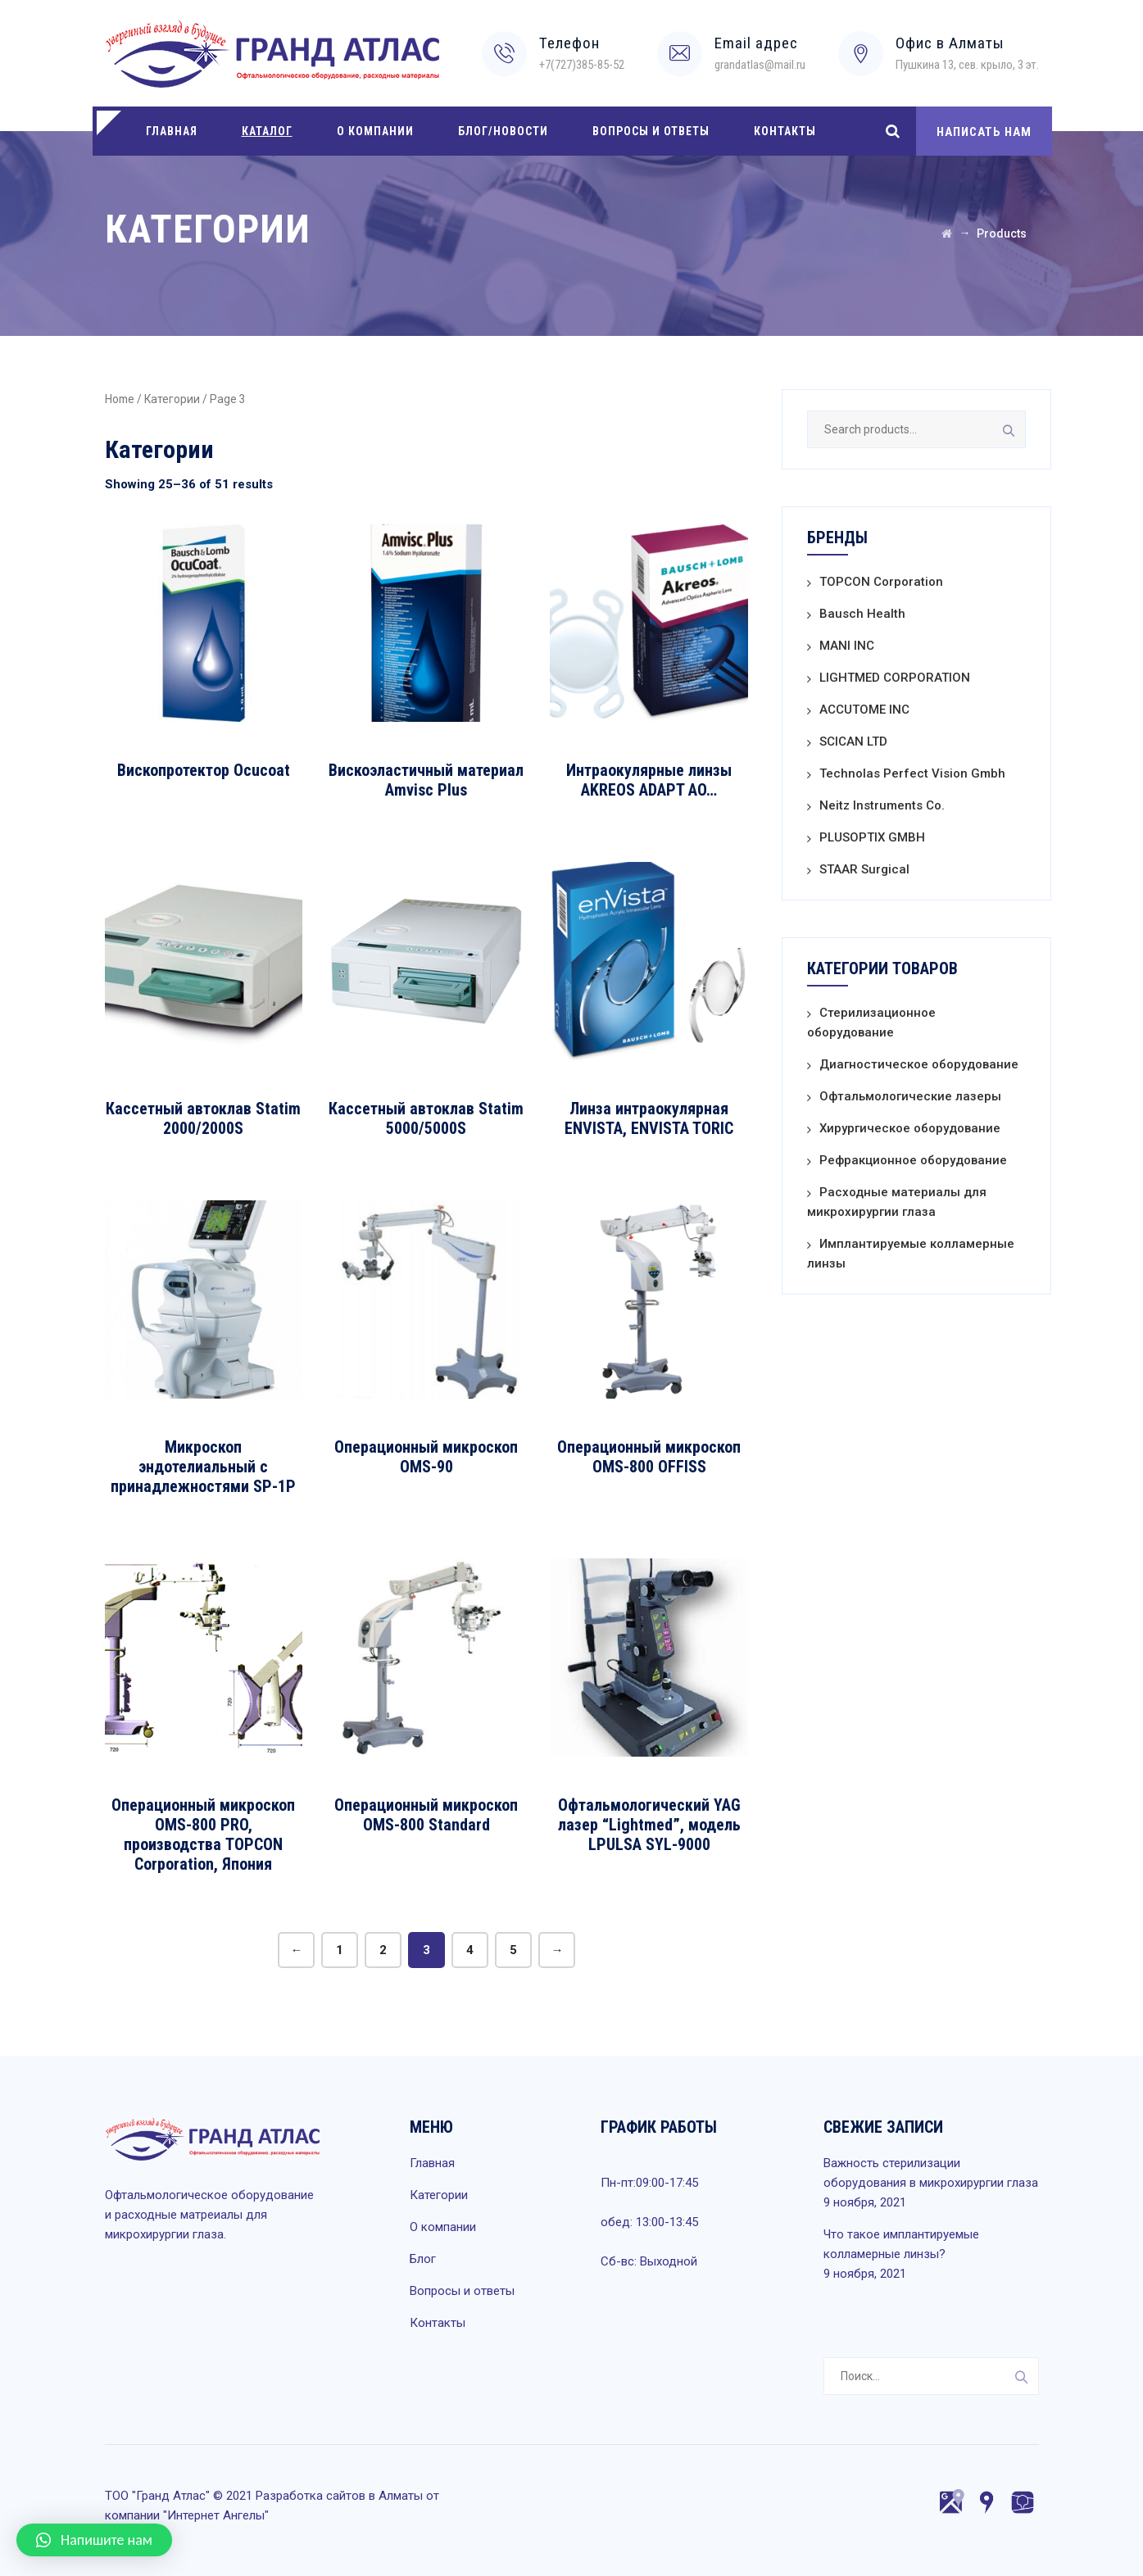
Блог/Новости (503, 131)
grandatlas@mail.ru (759, 64)
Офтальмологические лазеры (910, 1096)
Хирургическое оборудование (909, 1128)
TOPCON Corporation (881, 581)
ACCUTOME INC (864, 709)
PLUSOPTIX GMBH (872, 837)
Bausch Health (862, 613)
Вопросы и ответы (651, 131)
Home (119, 399)
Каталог (267, 131)
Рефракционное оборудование (913, 1160)
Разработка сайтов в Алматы (339, 2495)
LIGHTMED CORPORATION (894, 677)
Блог (423, 2259)
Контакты (785, 131)
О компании (375, 131)
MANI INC (846, 645)
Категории (172, 399)
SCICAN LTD (853, 741)
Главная (171, 131)
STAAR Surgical (864, 869)
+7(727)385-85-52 (581, 64)
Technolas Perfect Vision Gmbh (912, 773)
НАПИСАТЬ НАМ (984, 132)
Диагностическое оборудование (918, 1064)
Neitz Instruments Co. (882, 805)
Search (1007, 429)
